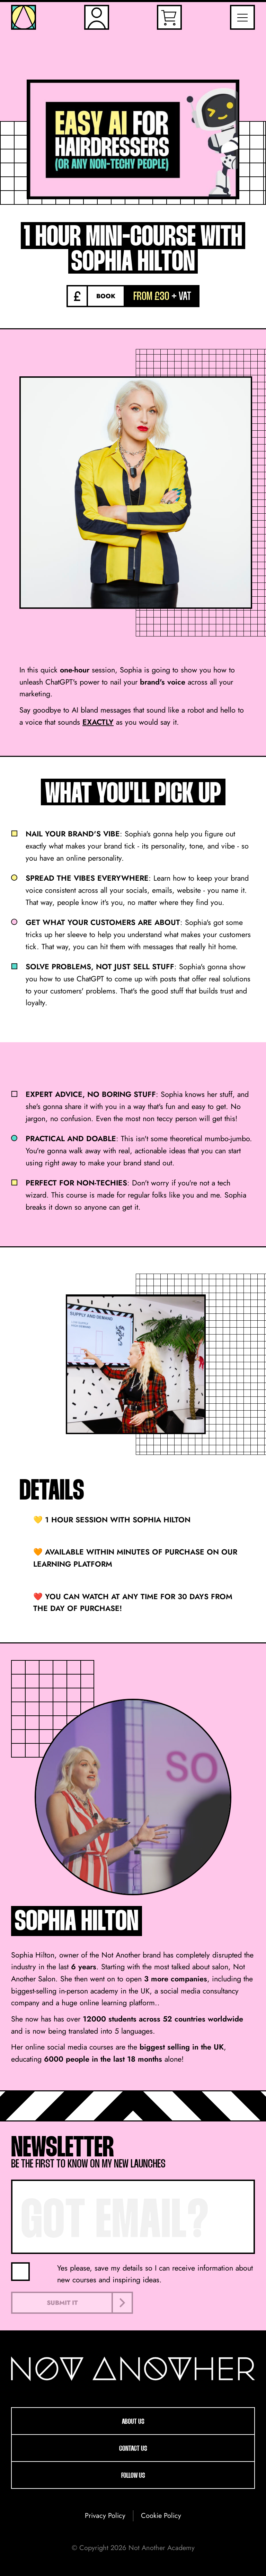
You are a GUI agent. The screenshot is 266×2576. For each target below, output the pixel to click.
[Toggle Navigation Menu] (242, 17)
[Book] (95, 296)
